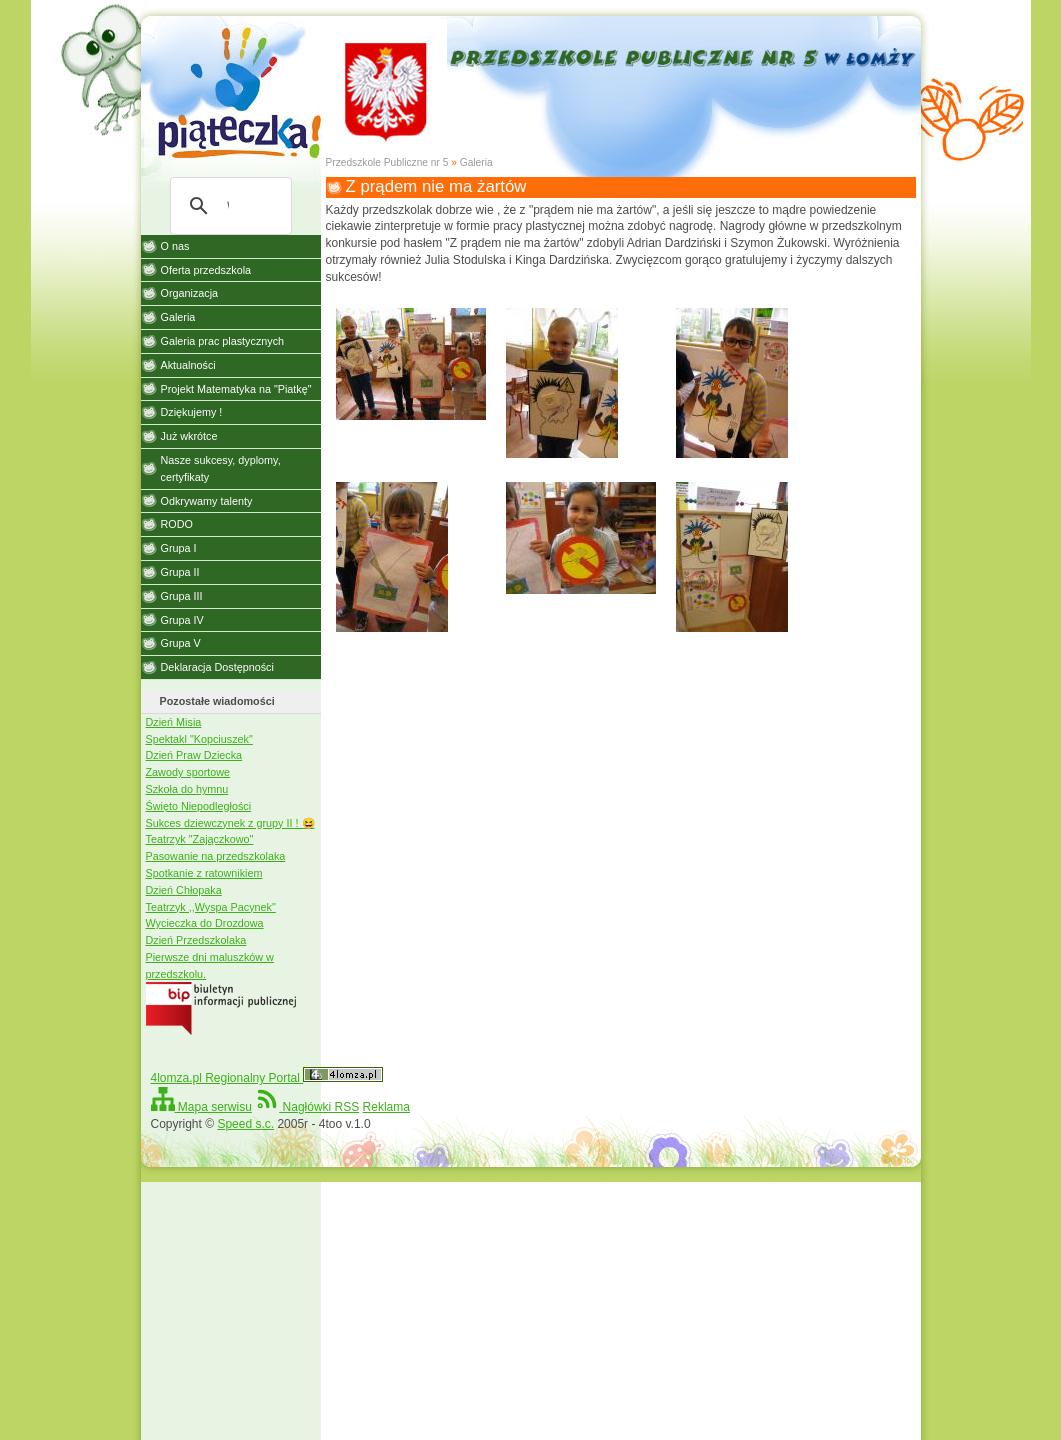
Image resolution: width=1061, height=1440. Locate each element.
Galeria (476, 162)
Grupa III (182, 596)
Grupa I (179, 548)
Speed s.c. (245, 1124)
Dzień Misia (174, 722)
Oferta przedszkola (206, 270)
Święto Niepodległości (199, 806)
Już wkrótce (189, 436)
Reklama (386, 1107)
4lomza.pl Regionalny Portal (267, 1078)
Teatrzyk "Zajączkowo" (200, 839)
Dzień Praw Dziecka (194, 755)
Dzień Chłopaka (184, 890)
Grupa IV (182, 620)
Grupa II (180, 572)
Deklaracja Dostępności (217, 667)
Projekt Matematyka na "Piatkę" (236, 389)
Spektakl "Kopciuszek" (199, 739)
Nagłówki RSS (307, 1107)
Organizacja (190, 293)
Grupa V (181, 643)
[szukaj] (228, 206)
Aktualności (188, 365)
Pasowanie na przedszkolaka (216, 856)
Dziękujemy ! (192, 412)
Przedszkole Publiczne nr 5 (387, 162)
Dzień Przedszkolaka (196, 940)
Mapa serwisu (201, 1107)
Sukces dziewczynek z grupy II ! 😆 (230, 823)
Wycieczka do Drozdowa (205, 923)
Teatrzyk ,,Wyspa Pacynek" (211, 907)
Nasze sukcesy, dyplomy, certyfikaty (221, 468)
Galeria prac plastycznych (223, 341)
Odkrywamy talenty (207, 501)
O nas (175, 246)
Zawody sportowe (188, 772)
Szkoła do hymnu (187, 789)
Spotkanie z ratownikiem (204, 873)
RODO (177, 524)
